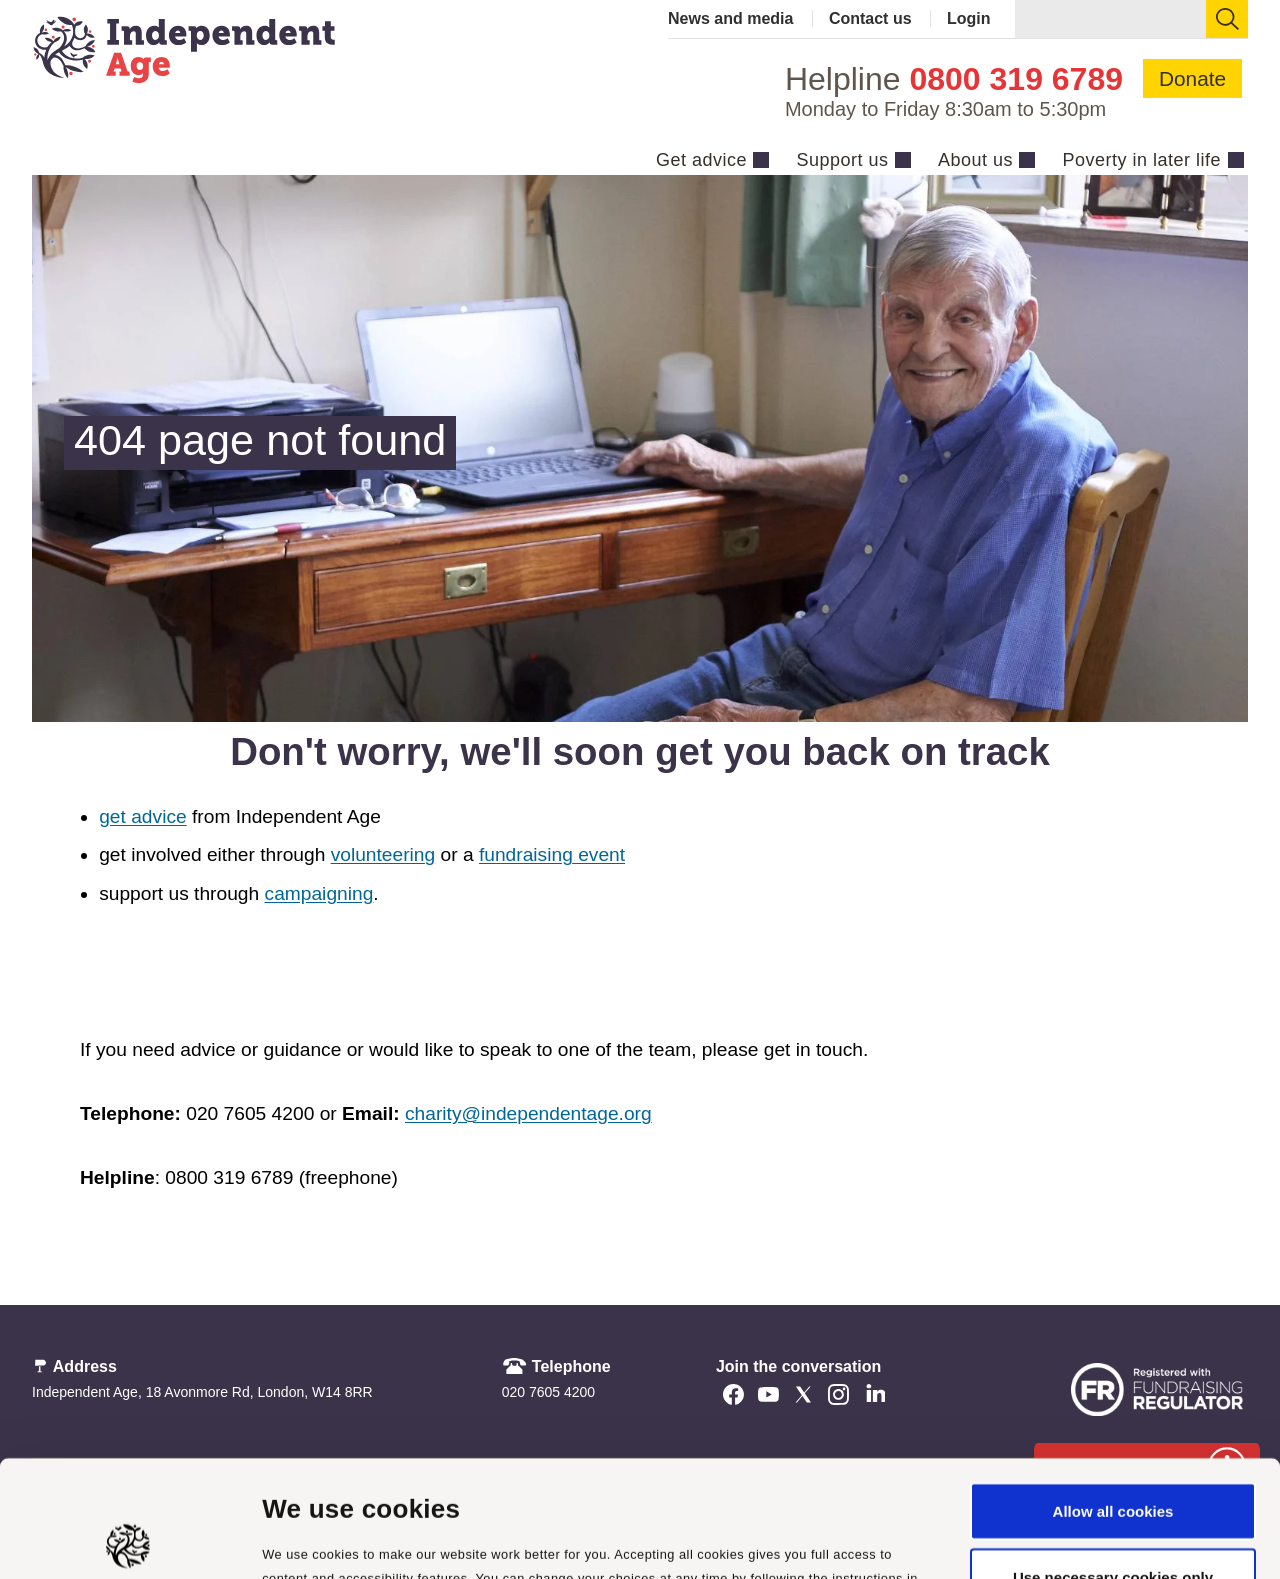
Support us (842, 160)
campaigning (319, 893)
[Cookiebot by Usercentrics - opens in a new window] (129, 1540)
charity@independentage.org (528, 1113)
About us (975, 160)
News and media (730, 18)
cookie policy (330, 1484)
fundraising (526, 854)
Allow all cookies (1113, 1394)
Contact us (870, 18)
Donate (1192, 78)
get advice (142, 816)
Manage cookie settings (347, 1539)
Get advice (701, 160)
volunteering (383, 854)
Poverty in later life (1141, 160)
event (599, 854)
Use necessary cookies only (1113, 1460)
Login (969, 18)
